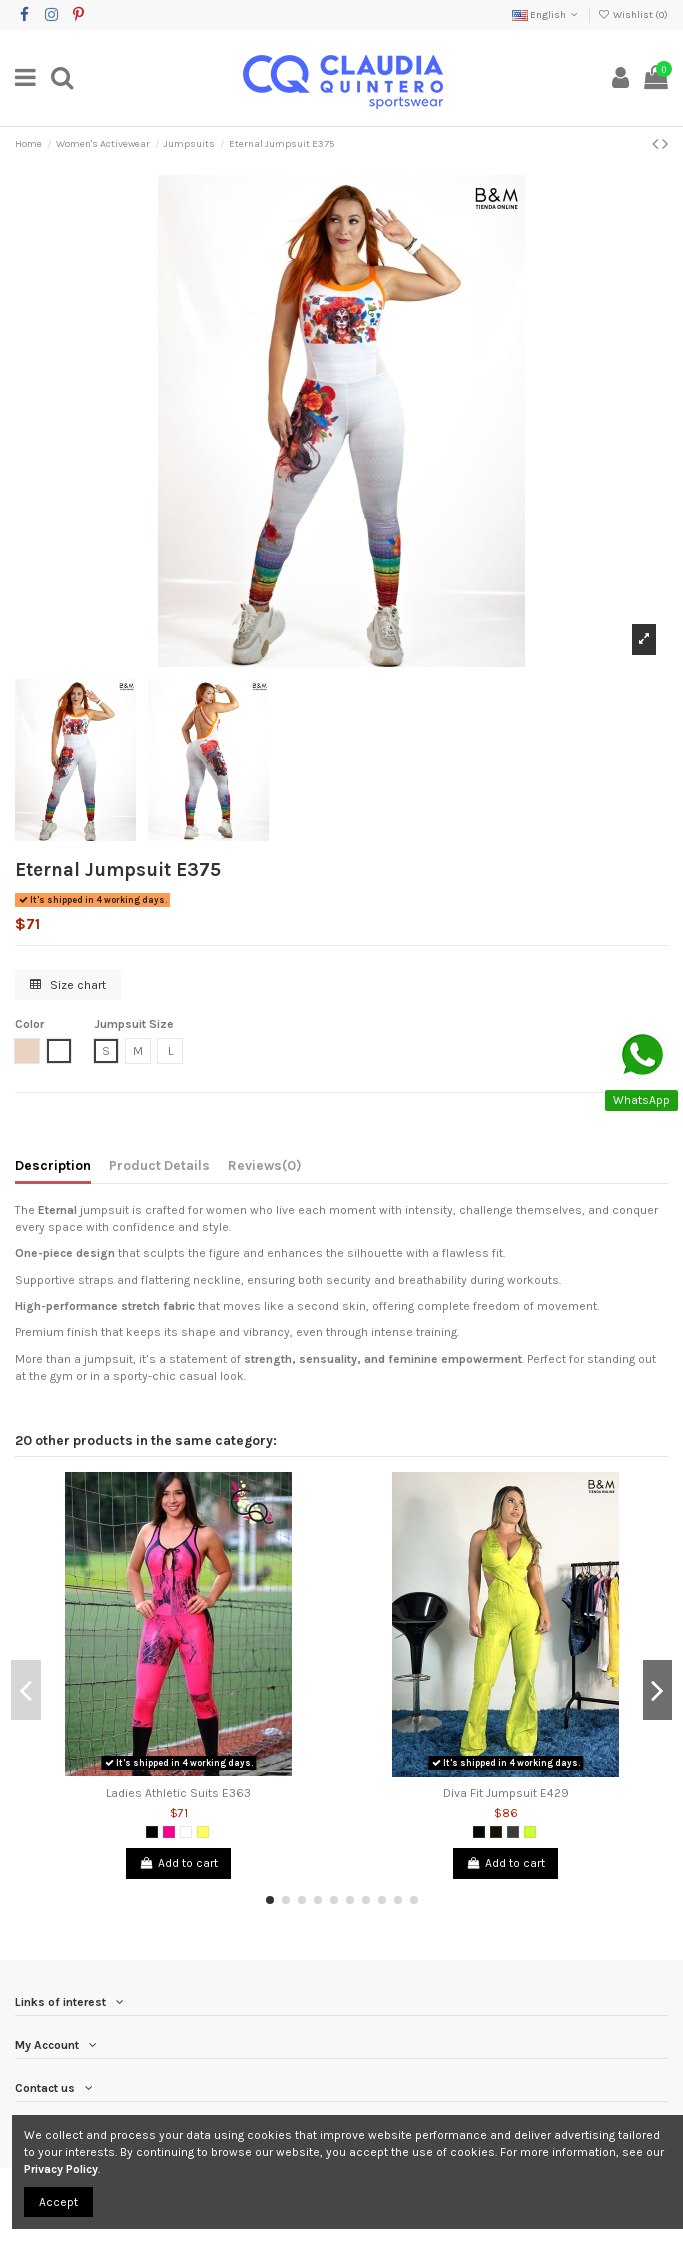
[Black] (152, 1832)
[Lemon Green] (530, 1832)
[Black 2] (496, 1832)
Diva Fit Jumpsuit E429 (506, 1793)
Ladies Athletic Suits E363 (178, 1793)
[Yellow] (203, 1832)
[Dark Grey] (513, 1832)
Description (53, 1165)
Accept (58, 2202)
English (546, 15)
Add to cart (178, 1863)
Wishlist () (633, 15)
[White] (186, 1832)
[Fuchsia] (169, 1832)
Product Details (159, 1165)
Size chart (68, 985)
